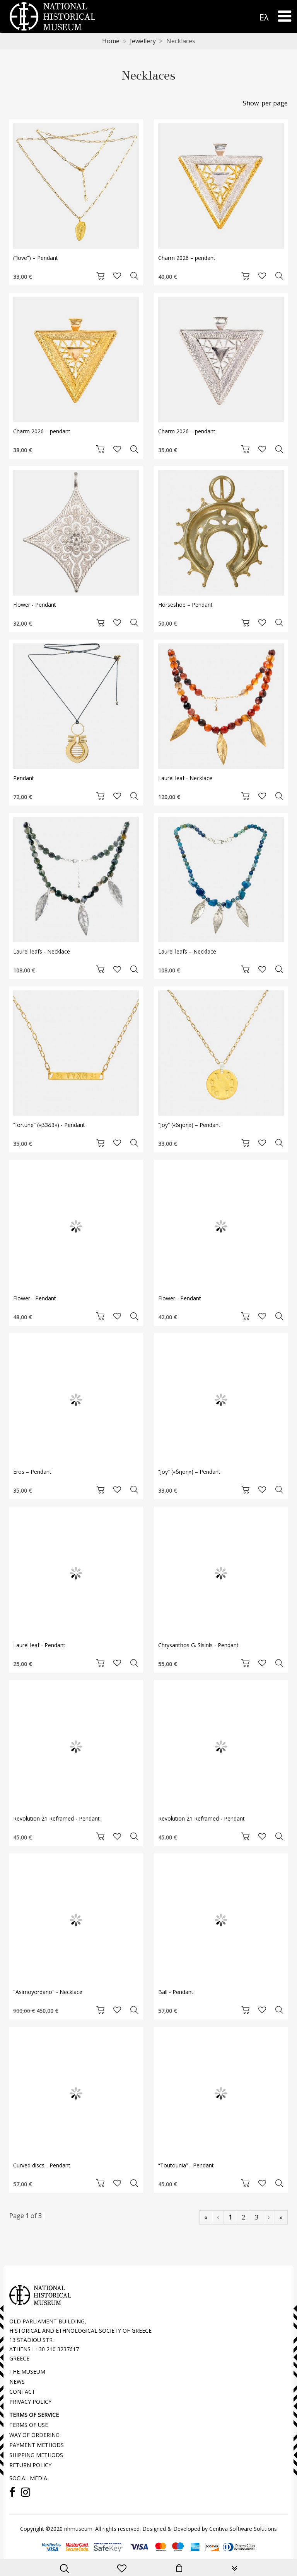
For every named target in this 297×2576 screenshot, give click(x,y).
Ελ (264, 17)
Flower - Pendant (34, 604)
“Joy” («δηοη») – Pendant (189, 1124)
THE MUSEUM (27, 2371)
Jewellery (143, 41)
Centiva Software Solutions (243, 2528)
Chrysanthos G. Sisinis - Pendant (198, 1645)
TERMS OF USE (28, 2424)
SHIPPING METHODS (36, 2455)
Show (251, 103)
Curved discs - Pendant (41, 2165)
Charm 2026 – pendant (186, 257)
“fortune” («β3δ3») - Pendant (49, 1124)
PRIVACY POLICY (30, 2401)
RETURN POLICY (30, 2465)
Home (110, 41)
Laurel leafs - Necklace (41, 951)
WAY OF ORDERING (34, 2435)
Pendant (23, 778)
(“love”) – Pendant (35, 257)
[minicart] (179, 2569)
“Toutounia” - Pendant (186, 2165)
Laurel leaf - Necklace (185, 778)
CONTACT (22, 2391)
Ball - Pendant (175, 1992)
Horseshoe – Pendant (185, 604)
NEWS (17, 2381)
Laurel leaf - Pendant (39, 1645)
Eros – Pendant (32, 1471)
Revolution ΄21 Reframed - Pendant (56, 1818)
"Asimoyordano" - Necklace (47, 1992)
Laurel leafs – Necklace (187, 951)
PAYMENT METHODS (36, 2445)
